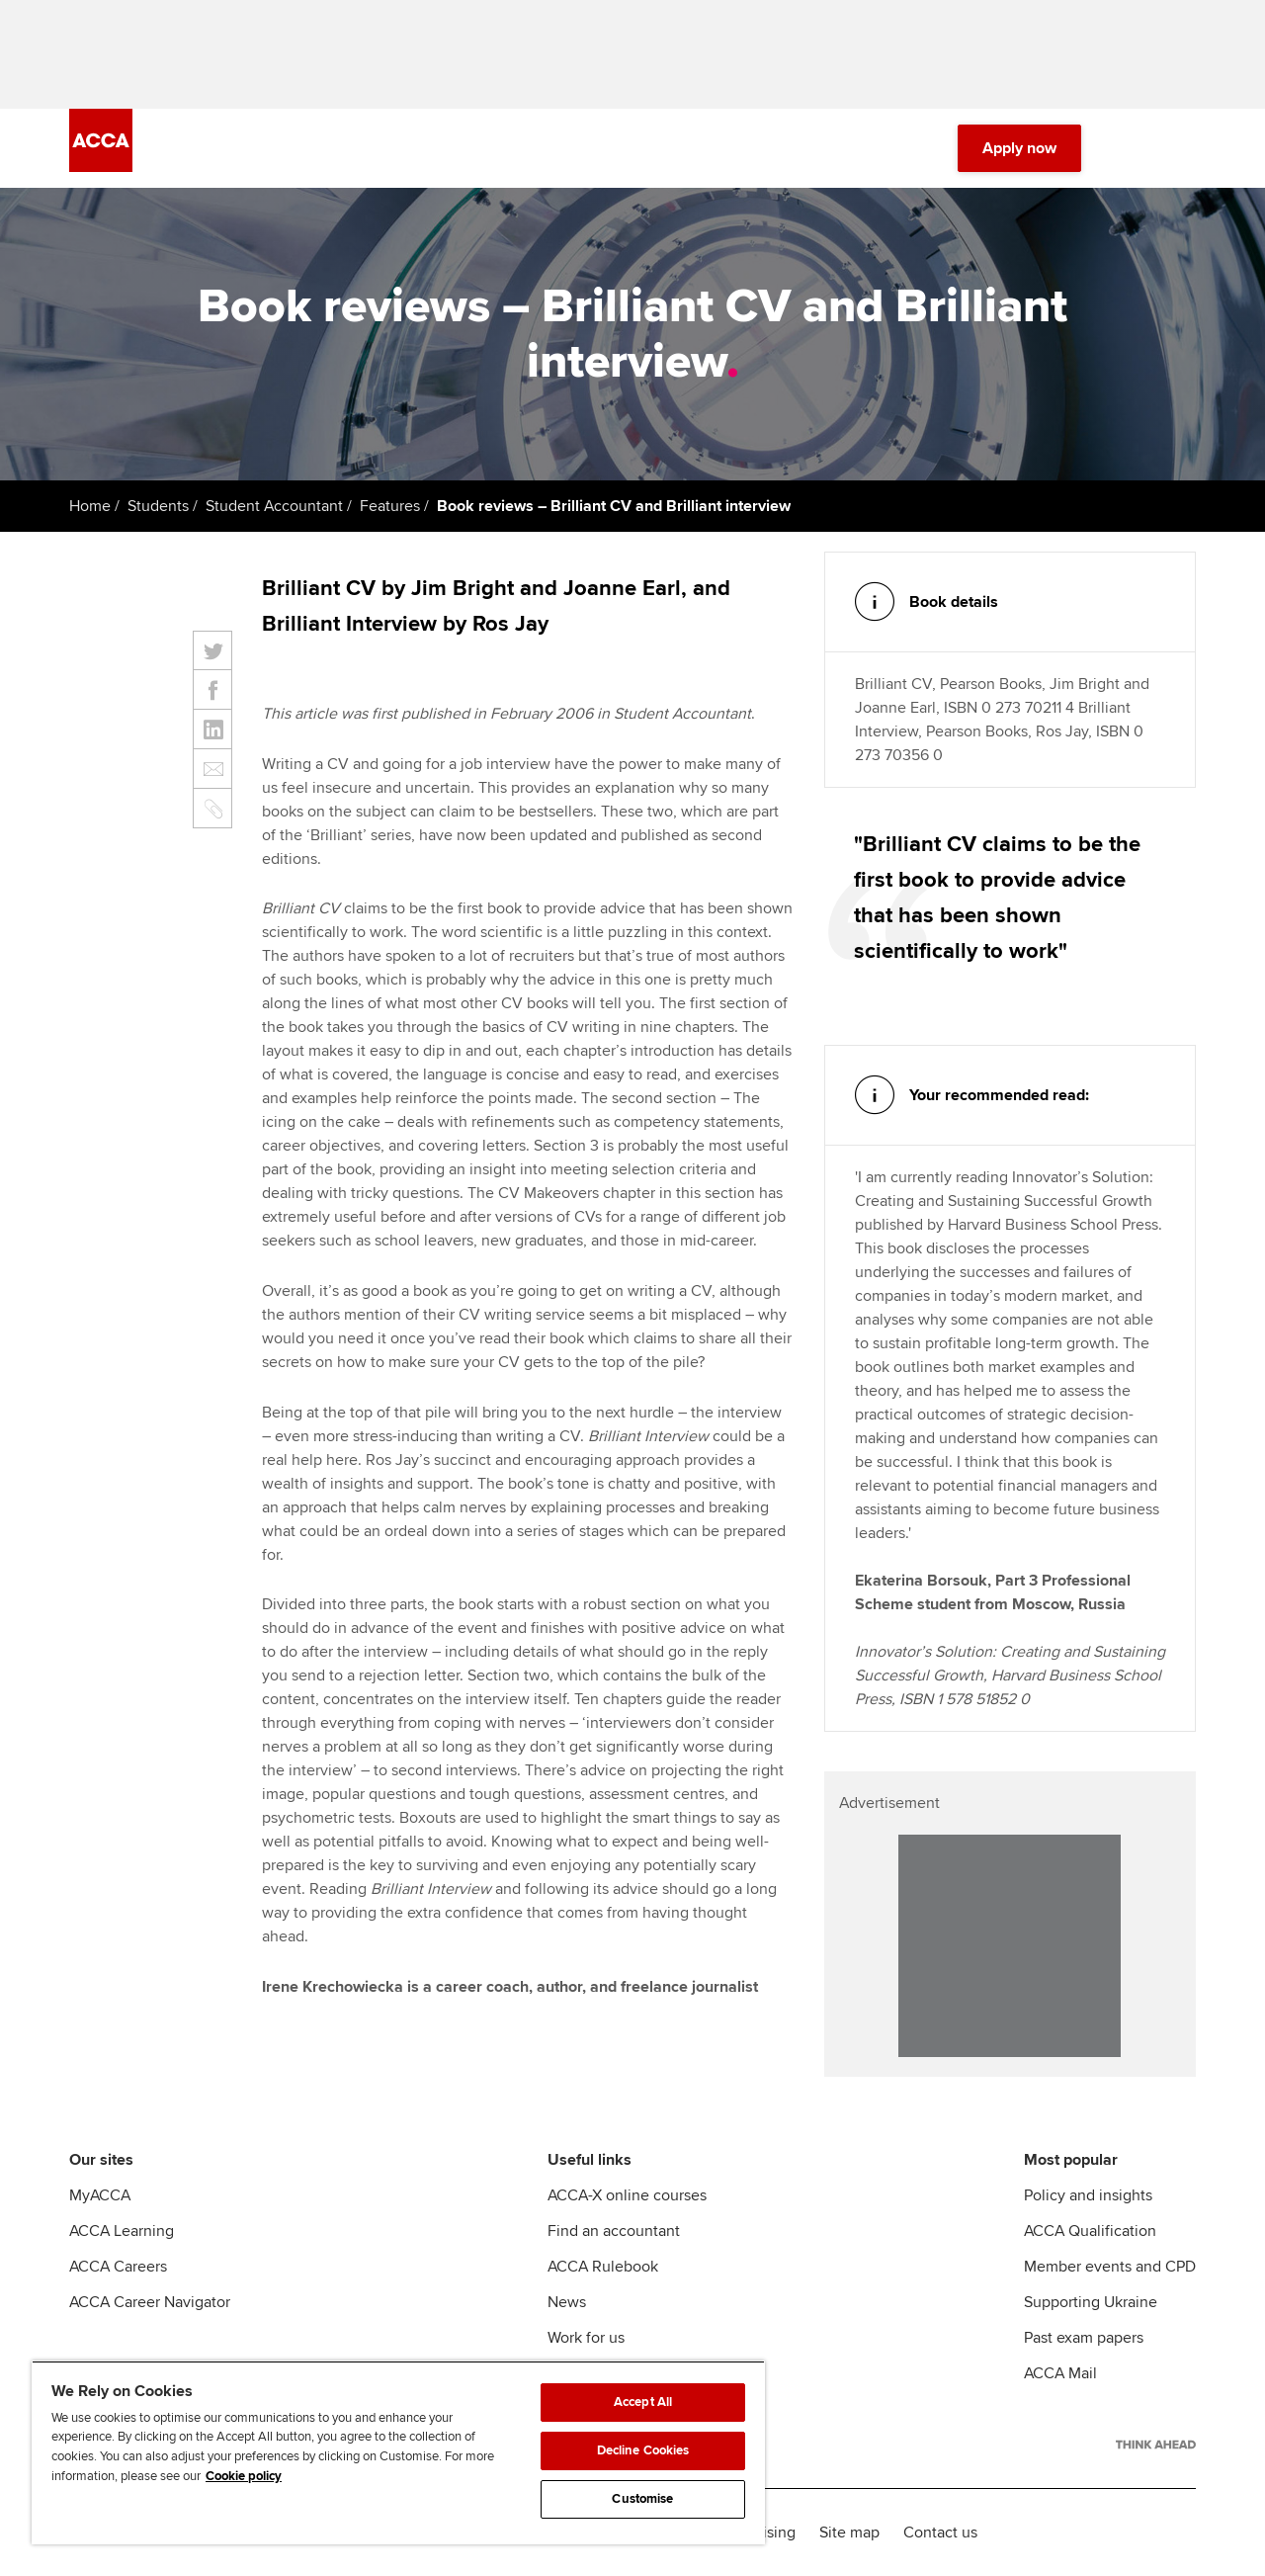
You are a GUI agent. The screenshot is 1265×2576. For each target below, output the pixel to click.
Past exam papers (1083, 2338)
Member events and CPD (1110, 2266)
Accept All (643, 2402)
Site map (849, 2532)
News (567, 2302)
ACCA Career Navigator (149, 2302)
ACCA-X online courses (627, 2195)
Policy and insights (1088, 2195)
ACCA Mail (1060, 2373)
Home (90, 506)
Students (158, 506)
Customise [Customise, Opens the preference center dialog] (642, 2499)
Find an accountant (614, 2231)
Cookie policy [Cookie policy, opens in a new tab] (244, 2476)
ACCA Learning (121, 2231)
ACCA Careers (118, 2266)
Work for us (586, 2338)
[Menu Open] (1184, 148)
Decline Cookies (643, 2450)
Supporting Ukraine (1090, 2302)
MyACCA (99, 2195)
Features (390, 506)
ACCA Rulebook (603, 2266)
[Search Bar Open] (1128, 148)
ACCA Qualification (1090, 2231)
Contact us (940, 2532)
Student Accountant (274, 506)
